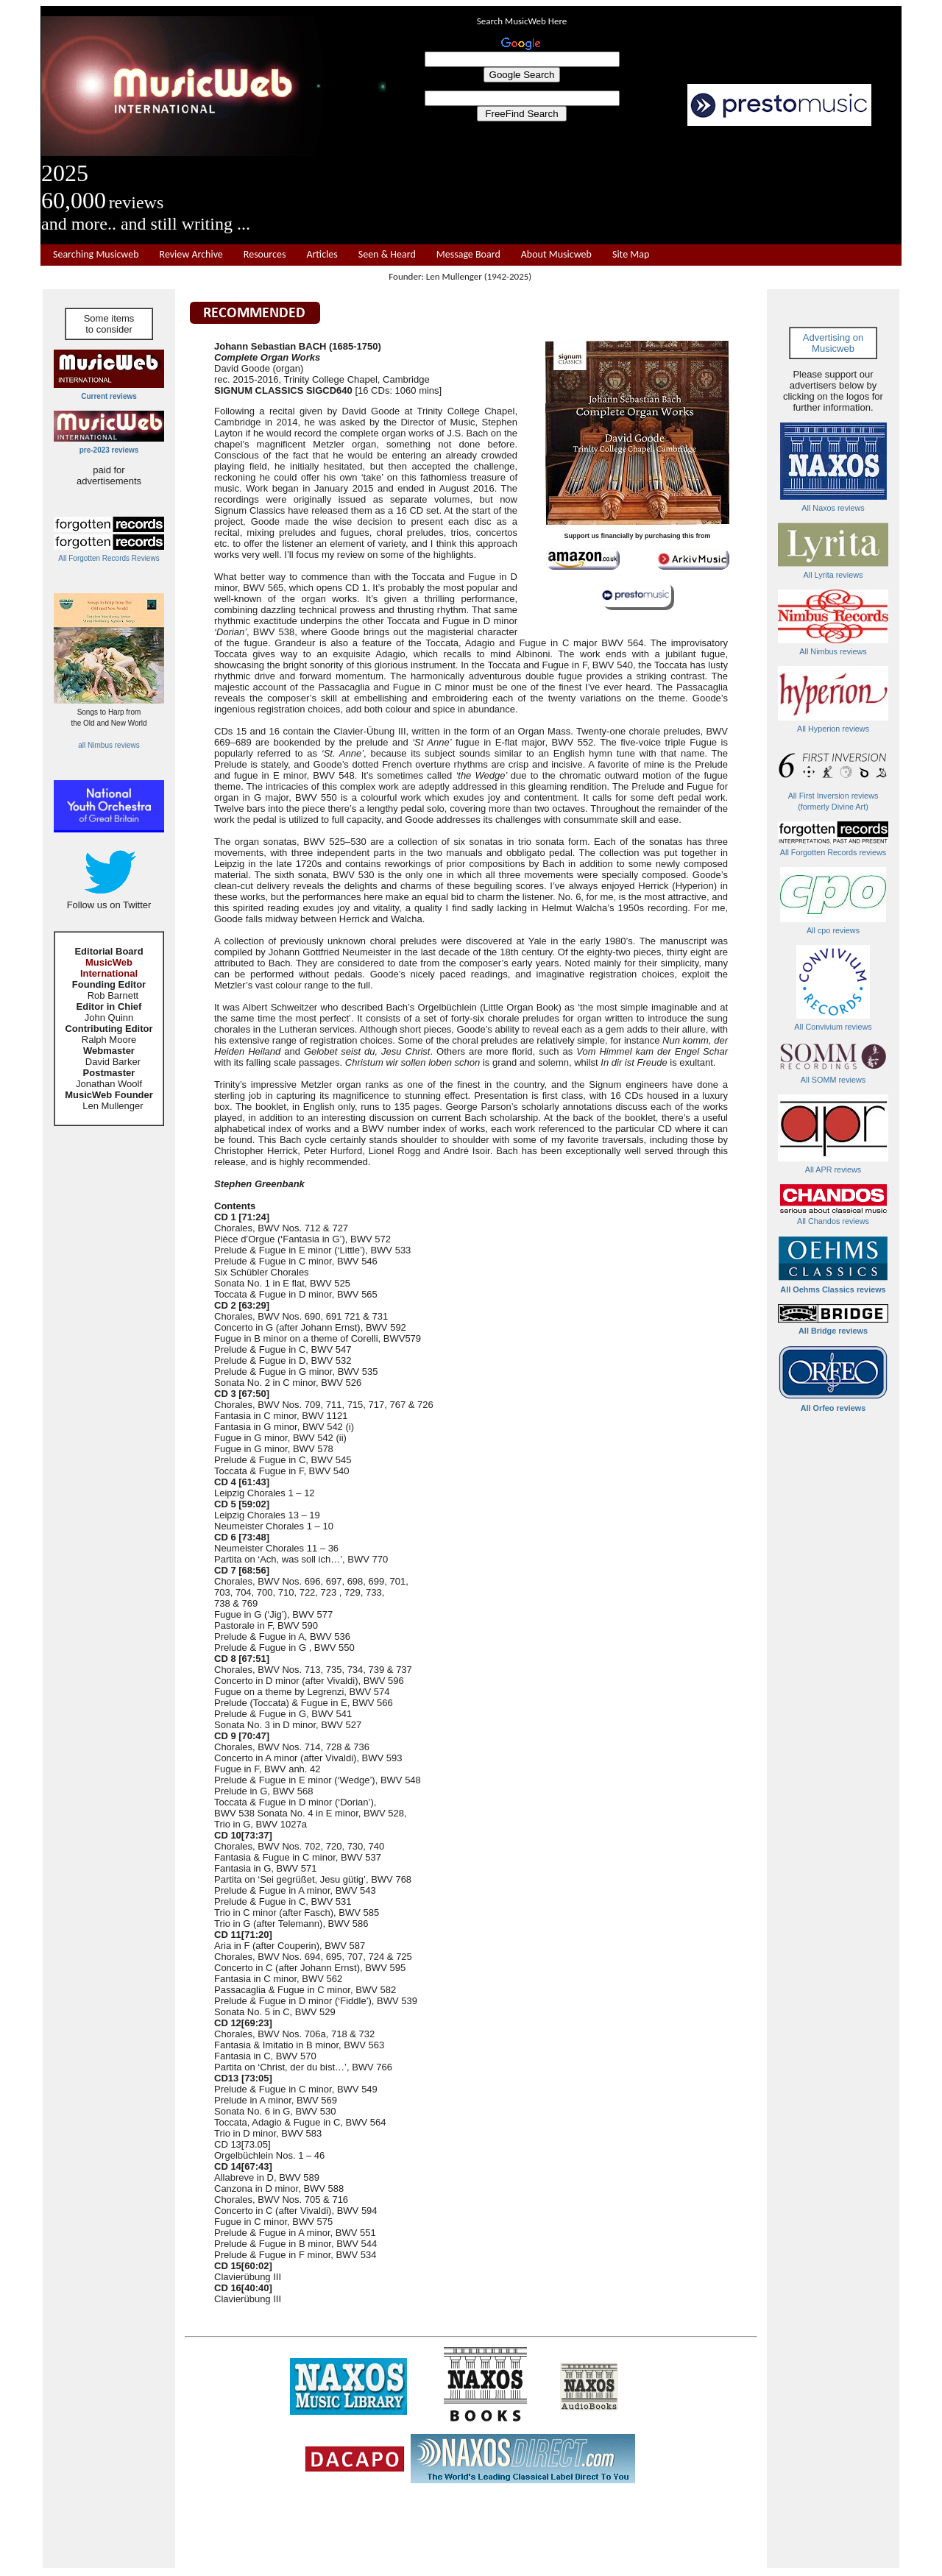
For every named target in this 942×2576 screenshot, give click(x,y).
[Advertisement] (644, 185)
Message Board (468, 255)
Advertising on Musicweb (833, 343)
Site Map (630, 255)
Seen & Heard (387, 255)
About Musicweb (556, 255)
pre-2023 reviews (109, 450)
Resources (265, 255)
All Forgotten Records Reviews (108, 558)
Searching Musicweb (96, 255)
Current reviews (109, 396)
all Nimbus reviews (108, 745)
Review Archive (191, 255)
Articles (321, 255)
